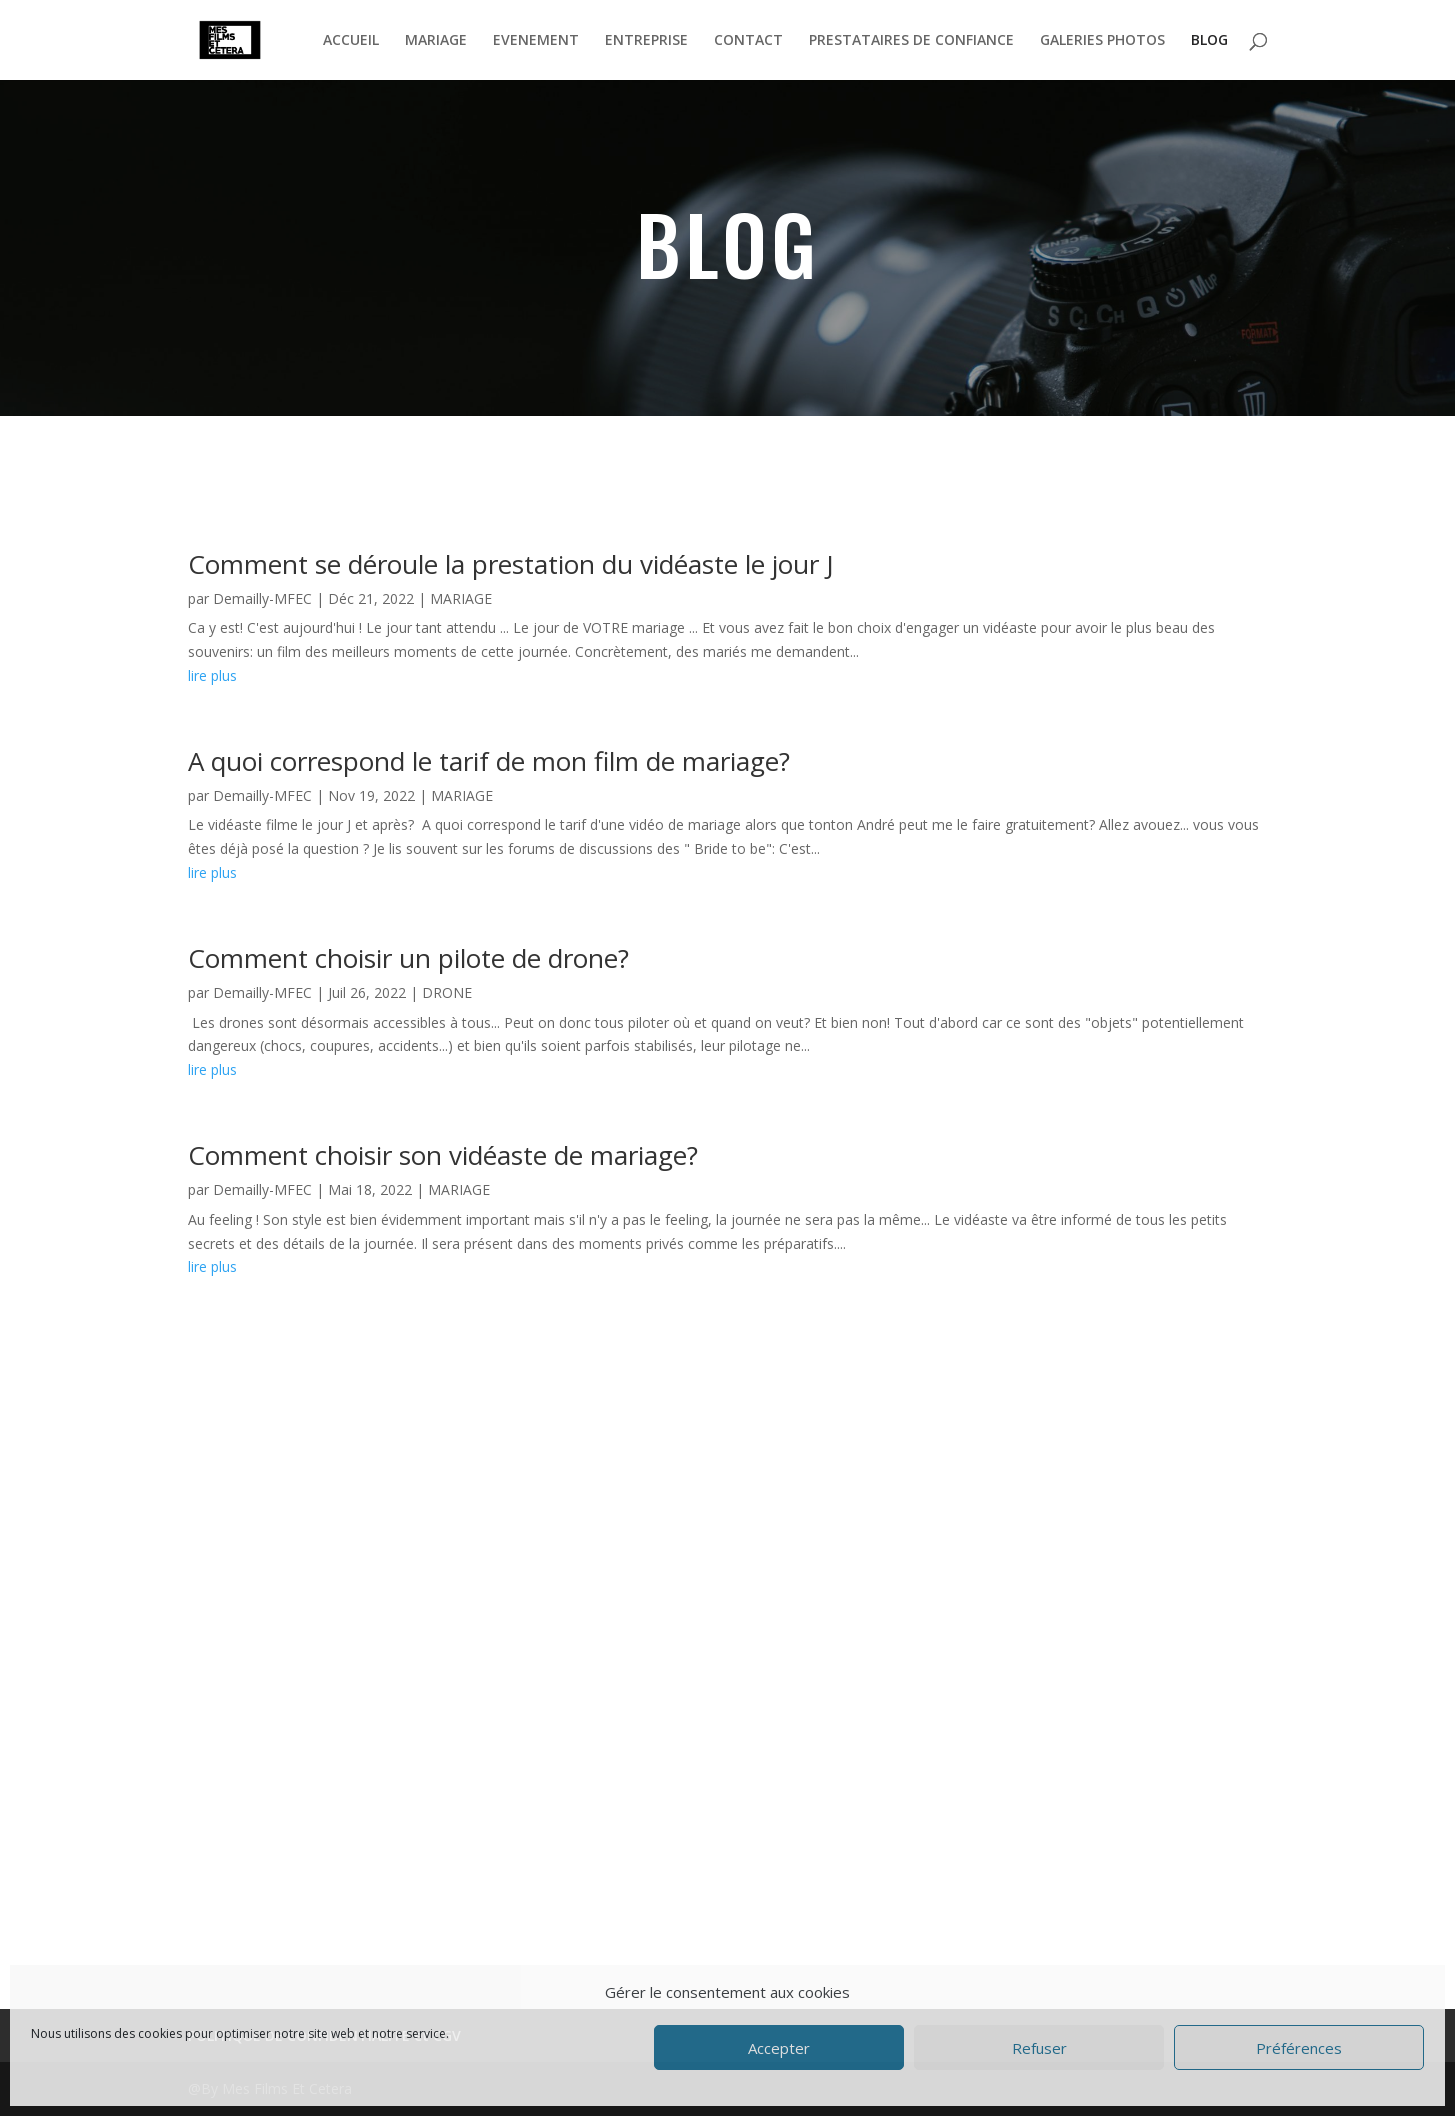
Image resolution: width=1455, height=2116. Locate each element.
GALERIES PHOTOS (1102, 41)
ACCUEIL (351, 41)
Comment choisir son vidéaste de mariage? (443, 1155)
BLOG (1209, 41)
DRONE (447, 992)
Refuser (1039, 2048)
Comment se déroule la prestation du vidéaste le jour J (511, 564)
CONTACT (748, 41)
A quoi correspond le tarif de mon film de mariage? (489, 761)
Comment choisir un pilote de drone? (408, 958)
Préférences (1299, 2048)
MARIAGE (436, 41)
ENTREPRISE (646, 41)
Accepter (779, 2048)
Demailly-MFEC (262, 598)
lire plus (212, 675)
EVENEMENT (536, 41)
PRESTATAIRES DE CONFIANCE (911, 41)
